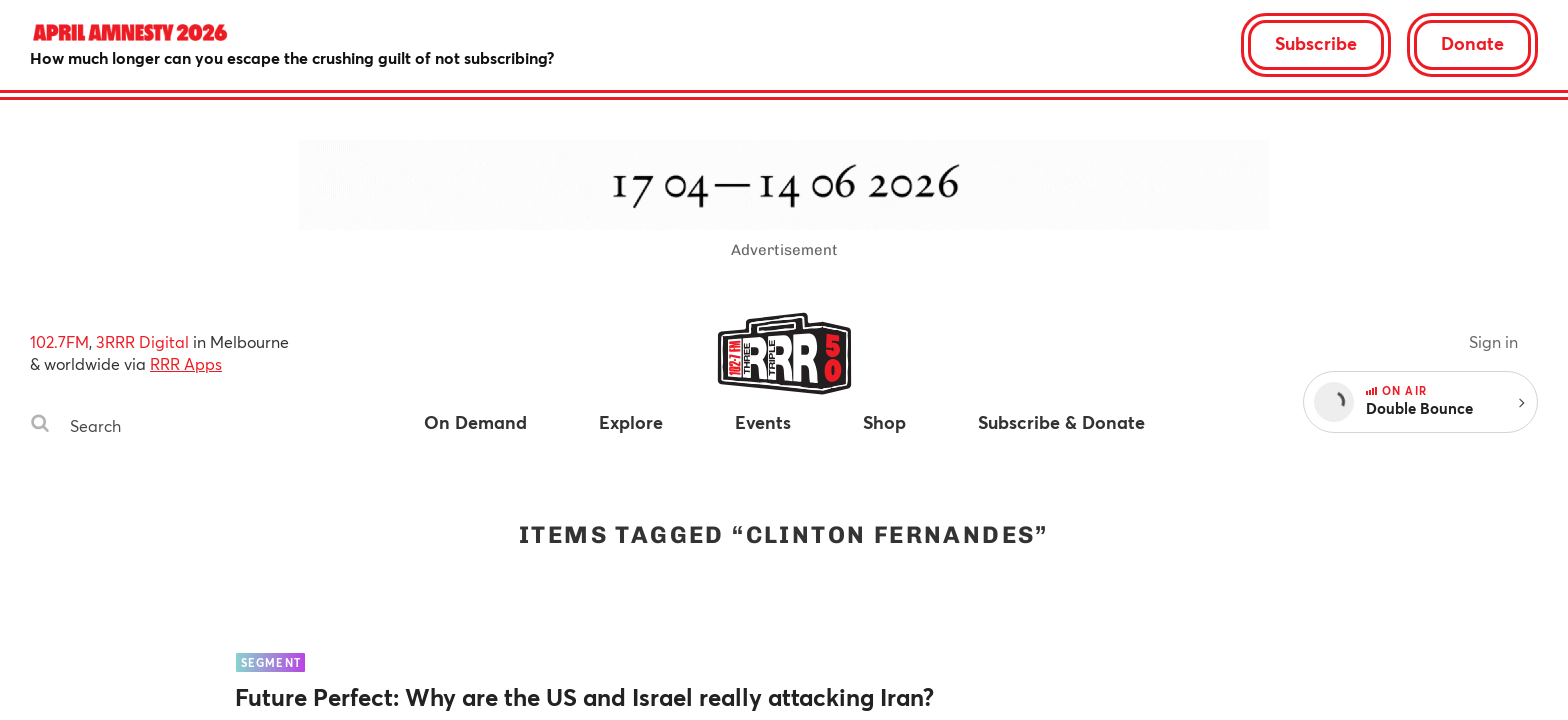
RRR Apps (186, 363)
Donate (1472, 43)
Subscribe (1316, 43)
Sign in (1493, 341)
